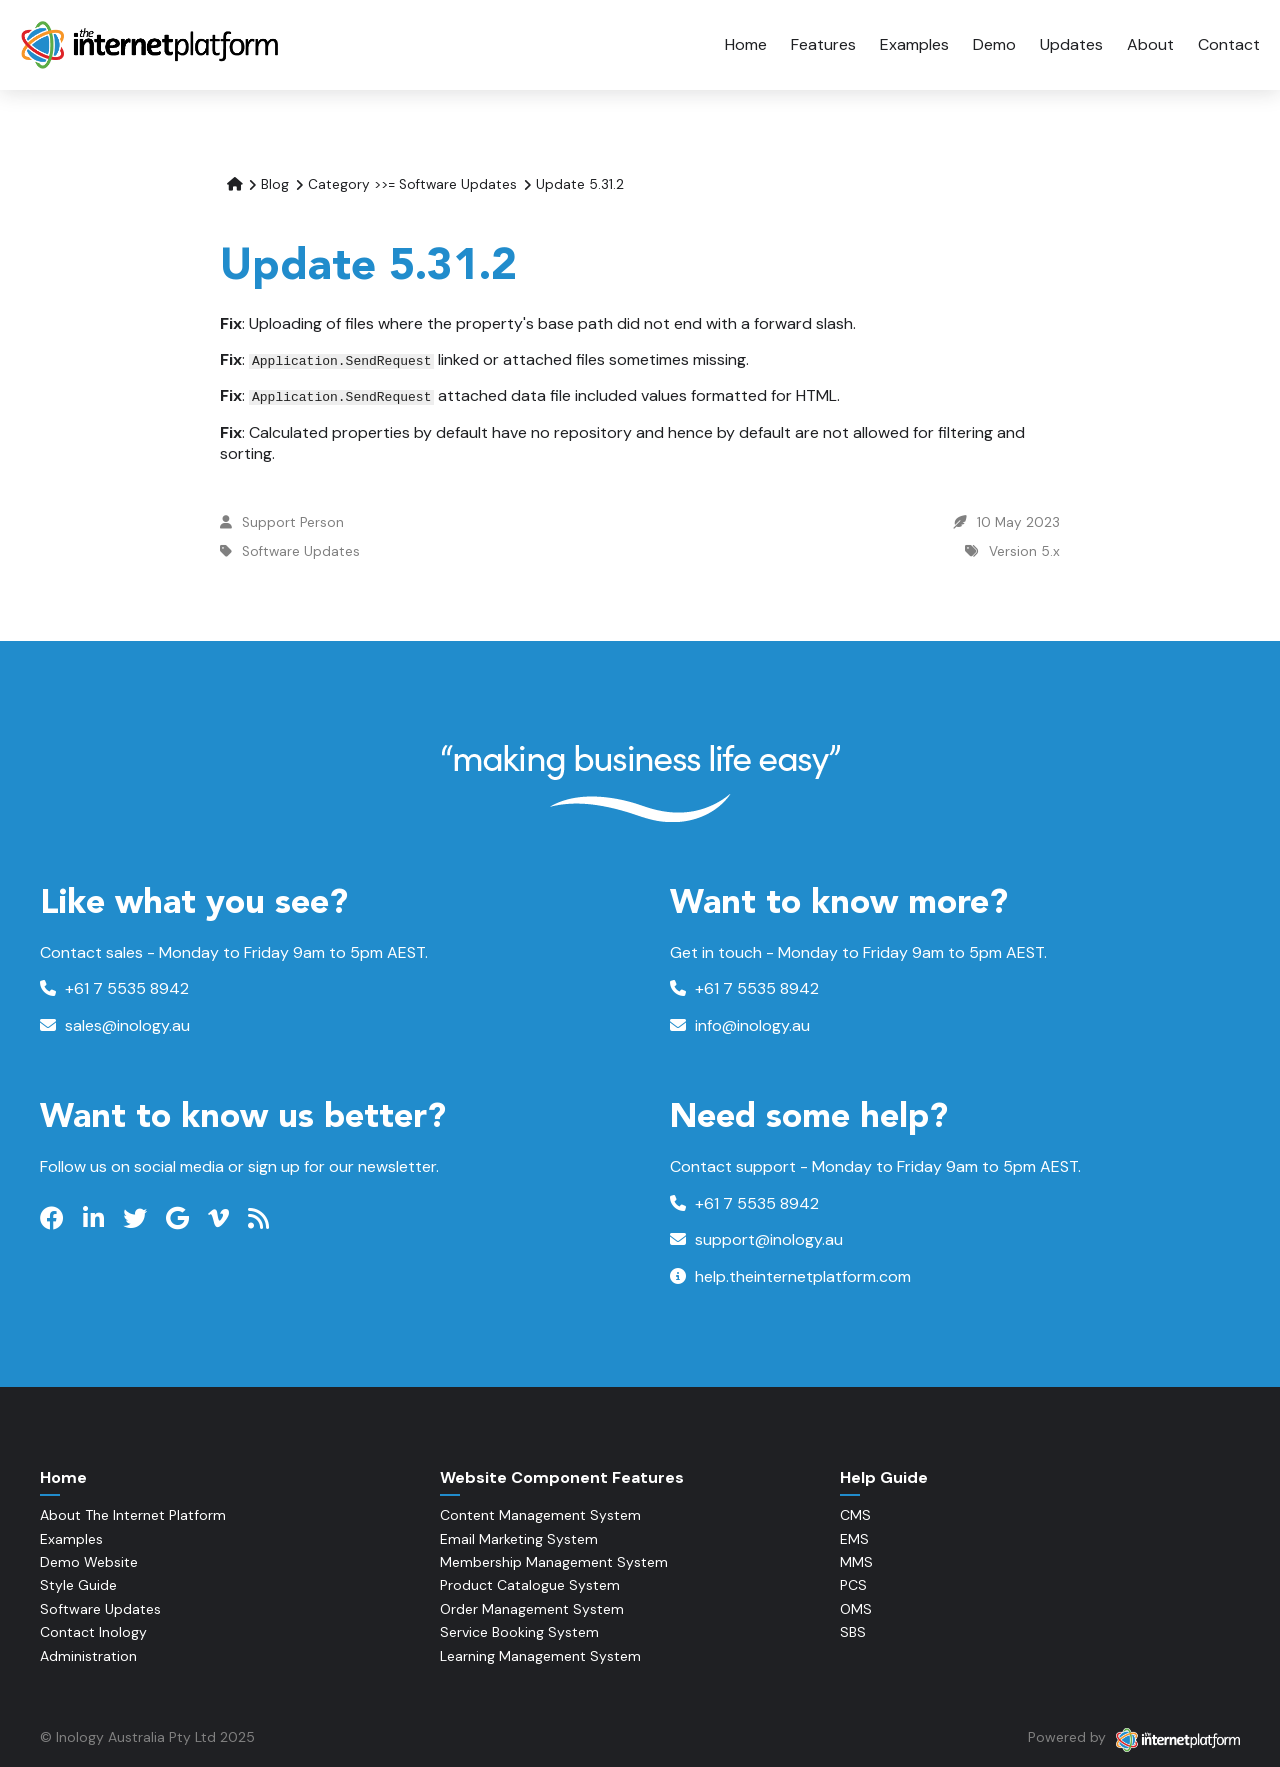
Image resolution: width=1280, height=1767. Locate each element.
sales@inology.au (115, 1025)
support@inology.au (756, 1239)
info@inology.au (740, 1025)
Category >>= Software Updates (412, 184)
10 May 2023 (1018, 522)
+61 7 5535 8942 (114, 988)
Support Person (293, 522)
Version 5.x (1024, 551)
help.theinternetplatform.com (790, 1276)
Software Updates (301, 551)
